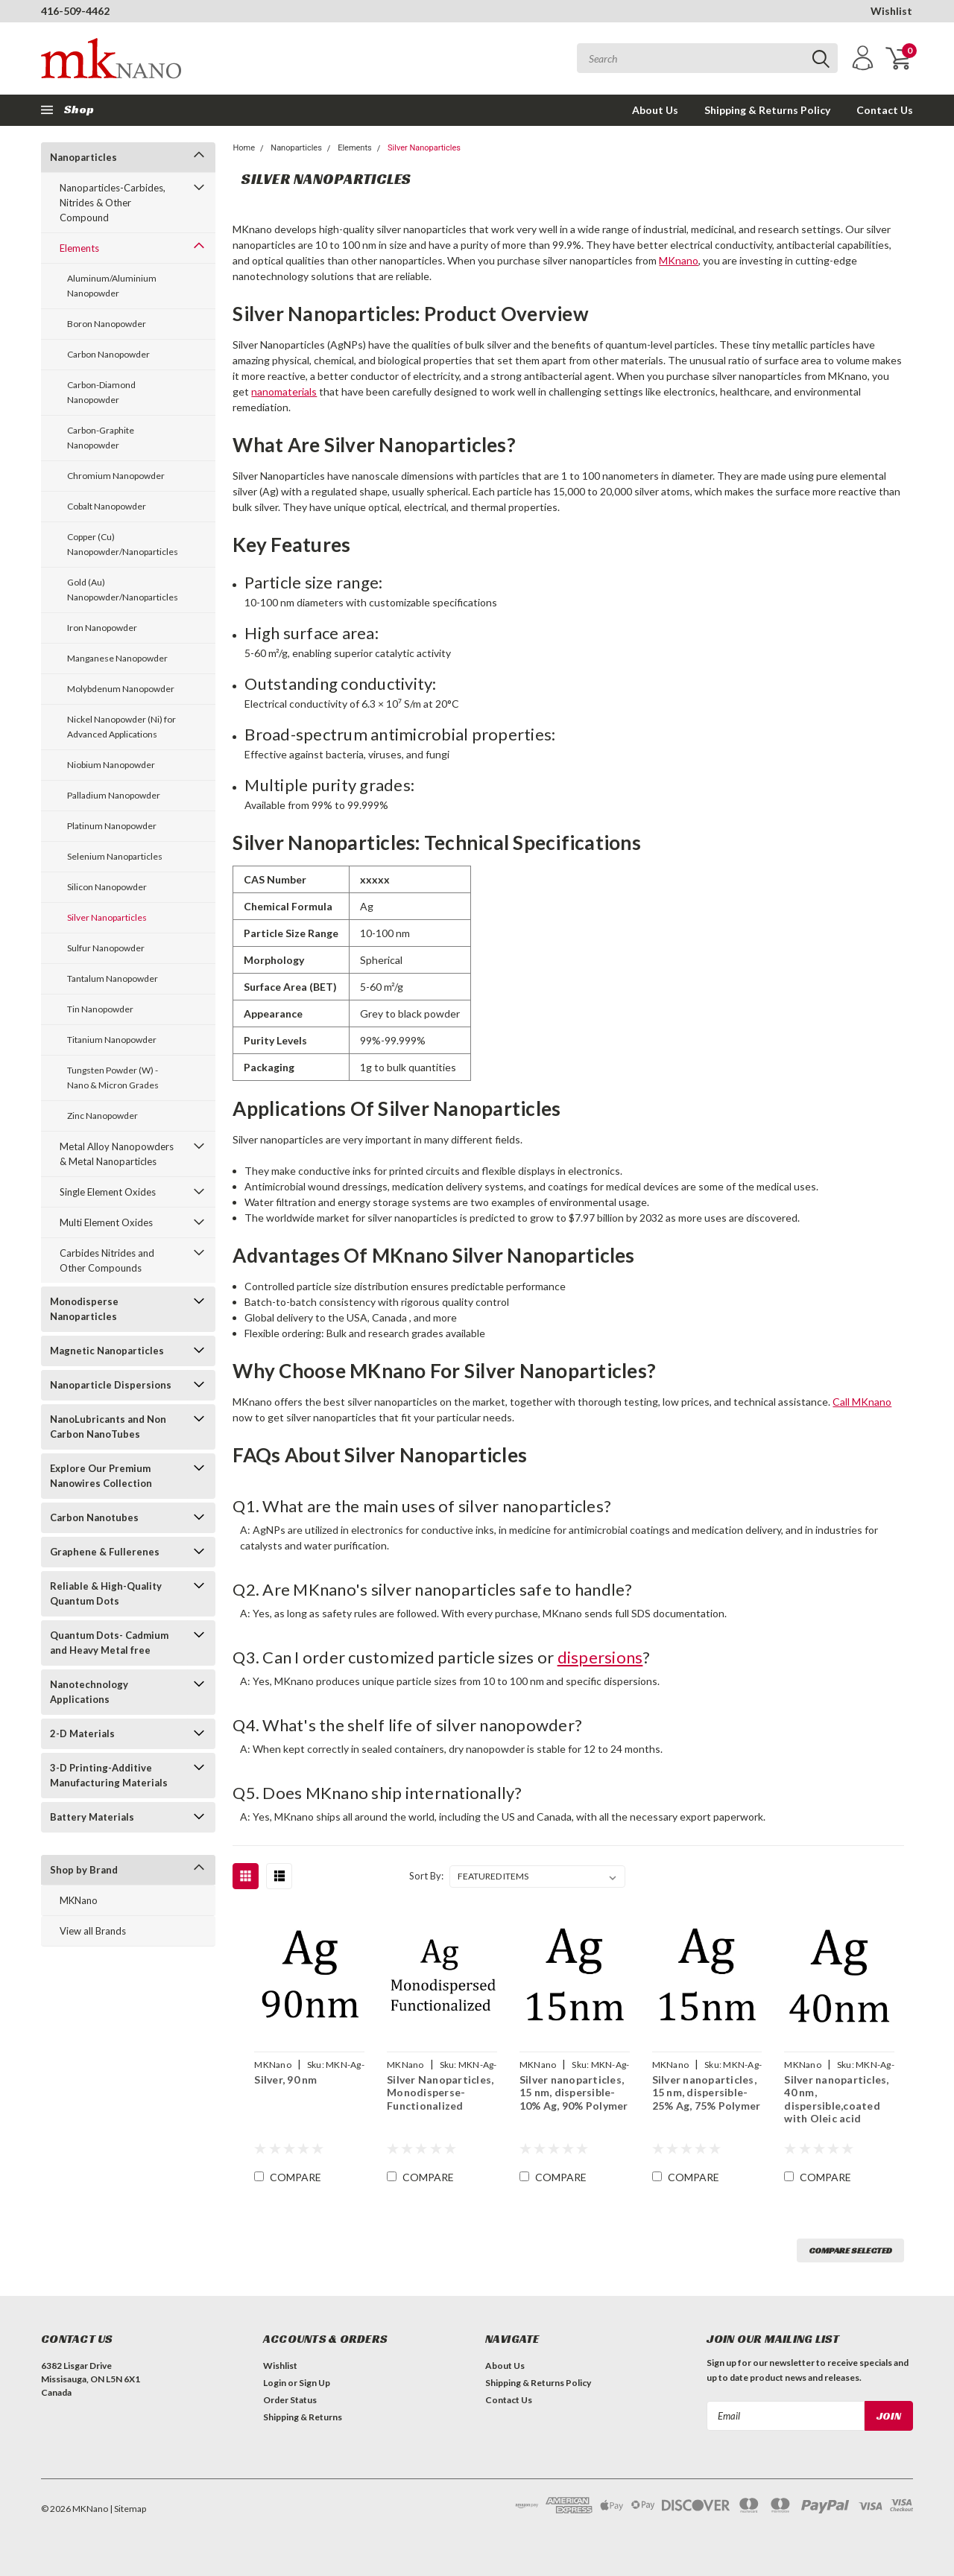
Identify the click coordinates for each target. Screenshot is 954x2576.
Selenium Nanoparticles (114, 856)
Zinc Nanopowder (102, 1115)
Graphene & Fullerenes (104, 1552)
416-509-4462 (75, 10)
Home (244, 148)
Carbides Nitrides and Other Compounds (107, 1260)
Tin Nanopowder (100, 1009)
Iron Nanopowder (102, 627)
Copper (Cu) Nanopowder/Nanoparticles (122, 544)
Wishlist (891, 10)
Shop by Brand (84, 1870)
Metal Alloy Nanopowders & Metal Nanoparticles (117, 1154)
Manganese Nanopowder (117, 658)
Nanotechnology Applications (89, 1691)
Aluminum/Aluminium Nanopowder (112, 286)
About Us (655, 110)
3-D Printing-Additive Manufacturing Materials (109, 1775)
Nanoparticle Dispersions (110, 1385)
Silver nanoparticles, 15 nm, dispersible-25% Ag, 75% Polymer (706, 2092)
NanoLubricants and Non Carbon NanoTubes (108, 1426)
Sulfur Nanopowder (106, 948)
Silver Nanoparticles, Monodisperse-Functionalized (440, 2092)
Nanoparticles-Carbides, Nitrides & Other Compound (112, 202)
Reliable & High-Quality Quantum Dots (106, 1593)
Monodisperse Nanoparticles (84, 1308)
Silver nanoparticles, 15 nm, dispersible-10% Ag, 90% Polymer (573, 2092)
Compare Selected (850, 2250)
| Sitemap (128, 2508)
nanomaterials (284, 391)
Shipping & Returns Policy (767, 110)
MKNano (79, 1900)
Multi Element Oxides (106, 1222)
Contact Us (884, 110)
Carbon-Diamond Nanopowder (101, 392)
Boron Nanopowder (106, 323)
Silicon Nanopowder (107, 886)
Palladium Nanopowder (113, 795)
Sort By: (426, 1876)
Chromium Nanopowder (116, 475)
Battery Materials (92, 1817)
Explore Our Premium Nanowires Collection (101, 1475)
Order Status (290, 2399)
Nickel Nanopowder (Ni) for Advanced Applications (121, 727)
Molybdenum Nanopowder (120, 688)
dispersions (600, 1657)
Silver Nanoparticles (107, 917)
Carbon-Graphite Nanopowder (100, 438)
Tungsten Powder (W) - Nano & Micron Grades (113, 1078)
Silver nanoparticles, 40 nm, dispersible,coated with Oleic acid (836, 2099)
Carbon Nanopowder (108, 354)
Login (274, 2382)
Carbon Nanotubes (94, 1517)
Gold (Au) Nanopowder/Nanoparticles (122, 590)
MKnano (678, 260)
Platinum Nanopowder (112, 825)
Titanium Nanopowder (112, 1039)
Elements (79, 248)
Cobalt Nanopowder (106, 506)
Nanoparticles (83, 157)
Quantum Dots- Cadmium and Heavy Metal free (109, 1642)
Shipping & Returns (302, 2417)
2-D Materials (82, 1733)
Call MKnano (862, 1401)
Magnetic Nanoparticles (107, 1351)
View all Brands (93, 1931)
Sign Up (314, 2382)
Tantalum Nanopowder (112, 978)
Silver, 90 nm (285, 2079)
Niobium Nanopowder (111, 764)
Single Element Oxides (108, 1192)
